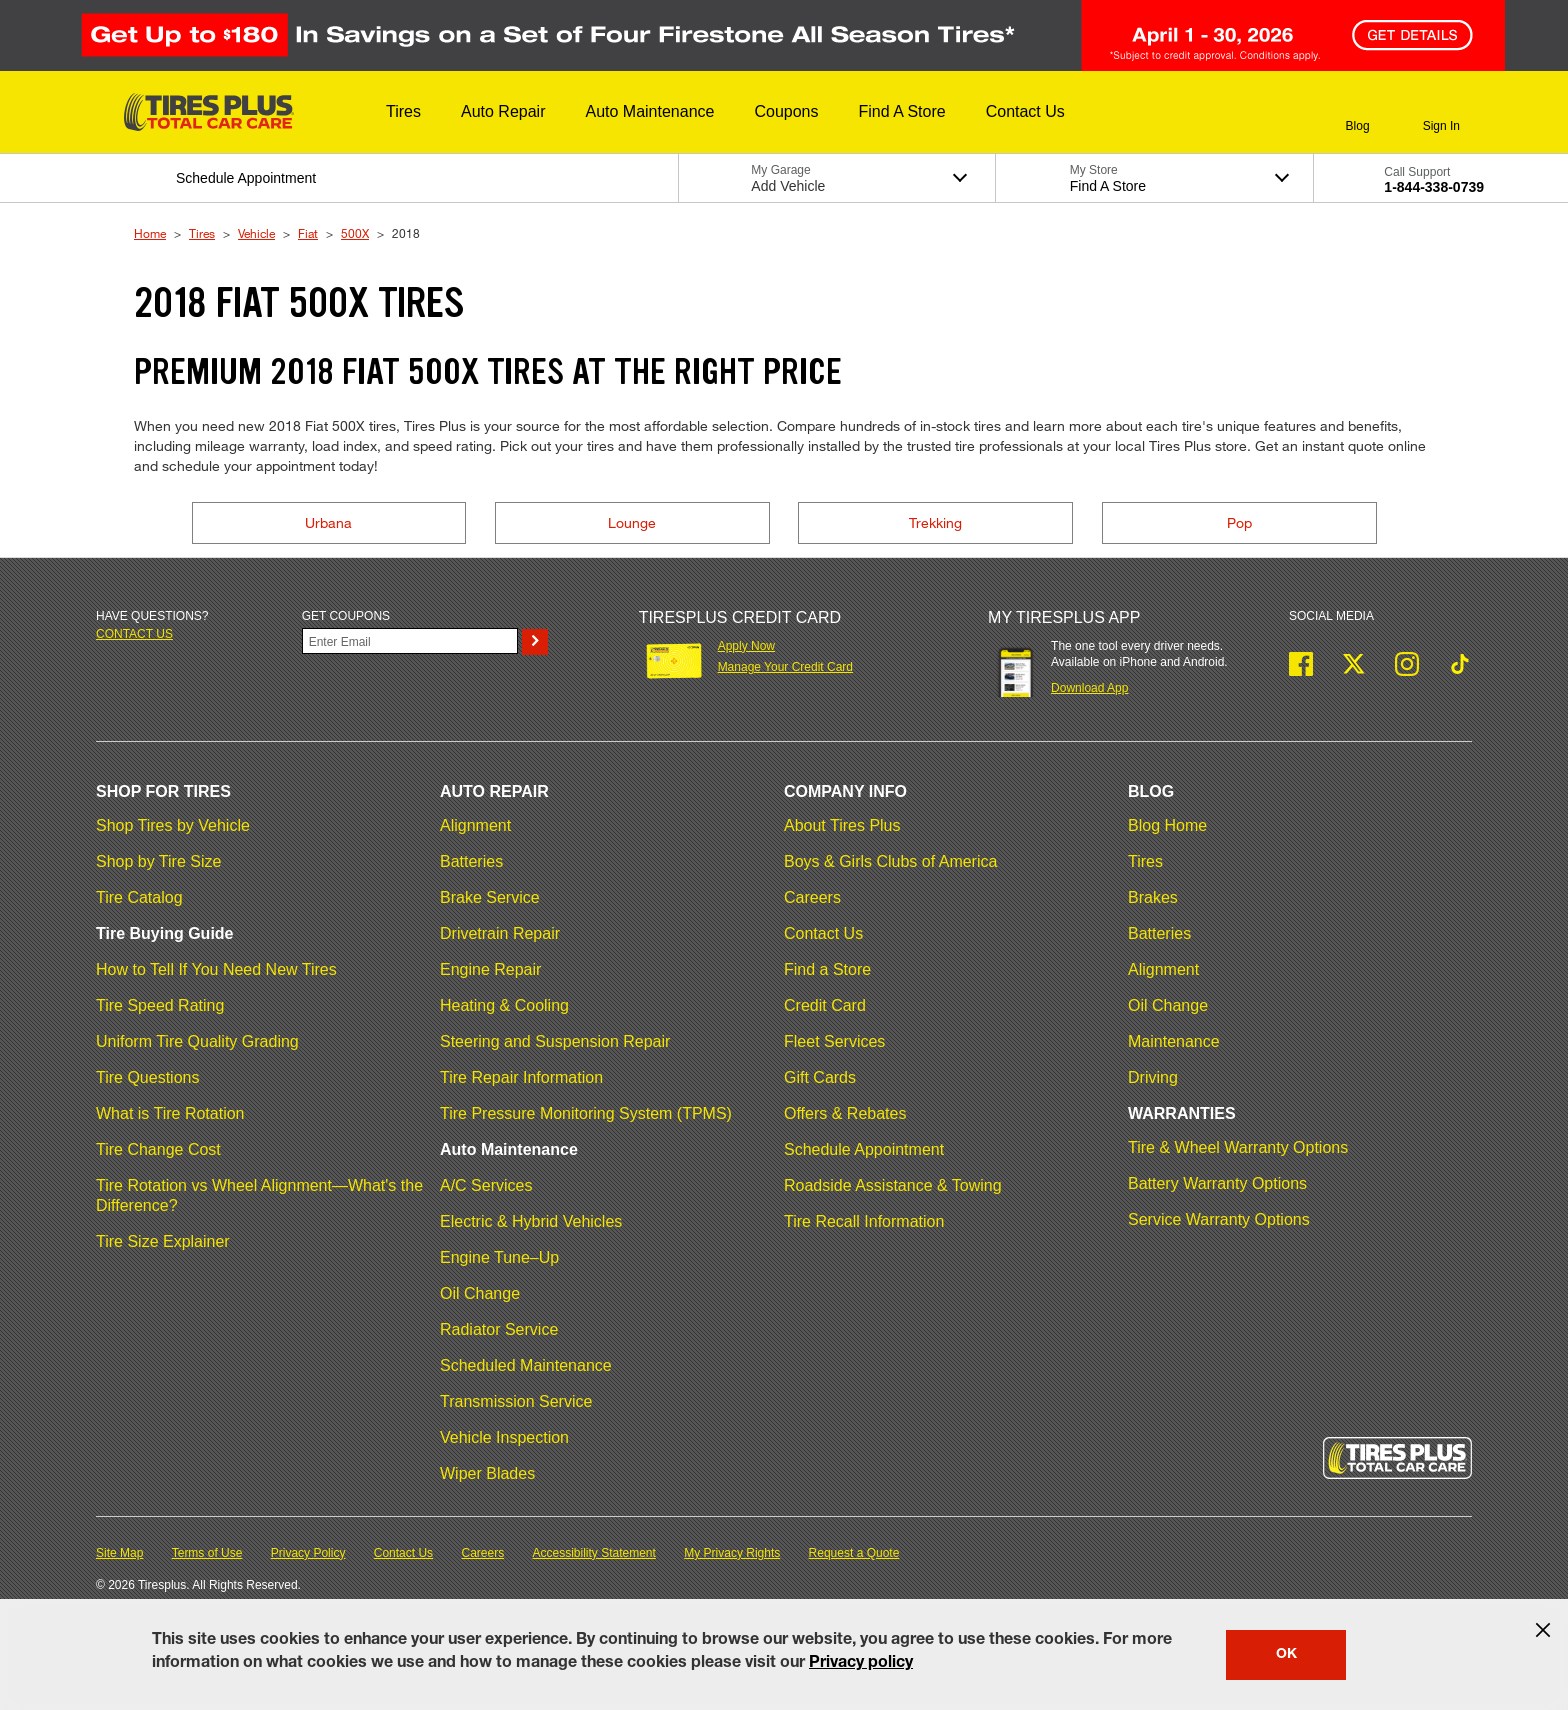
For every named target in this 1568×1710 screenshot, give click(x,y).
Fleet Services (834, 1041)
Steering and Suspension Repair (555, 1041)
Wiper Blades (487, 1473)
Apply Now (746, 646)
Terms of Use (207, 1553)
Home (150, 233)
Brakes (1153, 897)
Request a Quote (854, 1553)
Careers (812, 897)
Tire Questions (147, 1077)
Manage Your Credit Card (785, 667)
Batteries (471, 861)
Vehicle (256, 233)
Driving (1153, 1077)
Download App (1089, 688)
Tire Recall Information (864, 1221)
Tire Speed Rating (160, 1005)
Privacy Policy (308, 1553)
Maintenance (1174, 1041)
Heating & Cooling (504, 1005)
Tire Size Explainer (163, 1241)
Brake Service (490, 897)
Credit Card (825, 1005)
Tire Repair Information (521, 1077)
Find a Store (827, 969)
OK (1286, 1655)
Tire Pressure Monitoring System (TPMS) (586, 1113)
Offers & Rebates (845, 1113)
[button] (403, 112)
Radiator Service (499, 1329)
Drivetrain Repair (500, 933)
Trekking (935, 522)
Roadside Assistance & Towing (893, 1185)
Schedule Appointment (864, 1149)
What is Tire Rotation (170, 1113)
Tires (202, 233)
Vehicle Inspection (504, 1437)
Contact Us (823, 933)
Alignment (475, 825)
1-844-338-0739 (1434, 187)
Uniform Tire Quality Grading (197, 1041)
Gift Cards (820, 1077)
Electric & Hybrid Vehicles (531, 1221)
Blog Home (1167, 825)
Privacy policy (861, 1664)
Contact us (134, 634)
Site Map (119, 1553)
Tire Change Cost (158, 1149)
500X (355, 233)
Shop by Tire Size (158, 861)
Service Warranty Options (1219, 1219)
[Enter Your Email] (410, 641)
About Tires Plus (842, 825)
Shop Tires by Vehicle (173, 825)
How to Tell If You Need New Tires (216, 969)
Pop (1239, 522)
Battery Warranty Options (1217, 1183)
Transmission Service (516, 1401)
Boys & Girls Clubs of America (890, 861)
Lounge (632, 522)
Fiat (308, 233)
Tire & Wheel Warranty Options (1238, 1147)
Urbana (328, 522)
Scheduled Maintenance (526, 1365)
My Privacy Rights (732, 1553)
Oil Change (480, 1293)
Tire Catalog (139, 897)
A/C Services (486, 1185)
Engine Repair (490, 969)
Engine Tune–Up (499, 1257)
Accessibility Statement (594, 1553)
